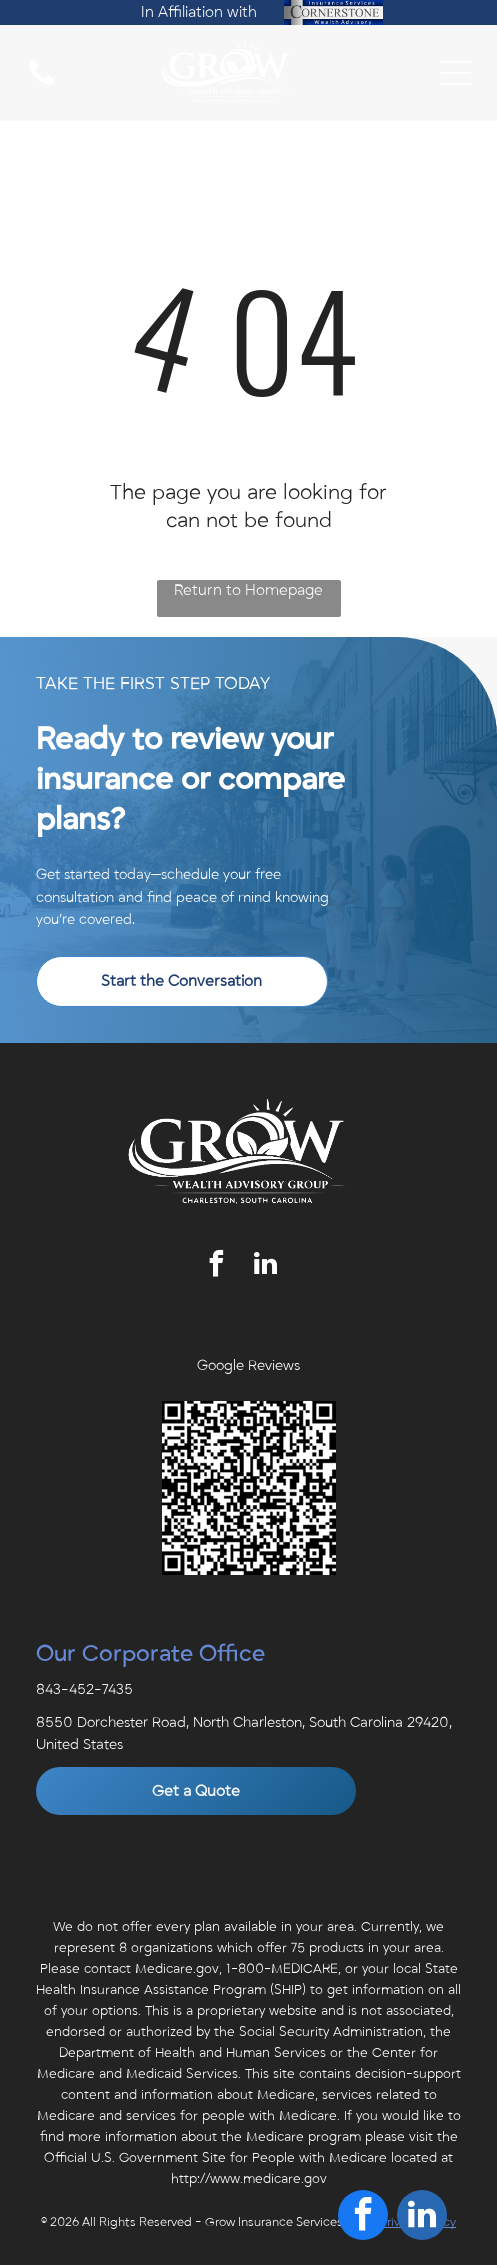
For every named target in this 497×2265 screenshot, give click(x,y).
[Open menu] (456, 73)
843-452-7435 (84, 1689)
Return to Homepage (248, 590)
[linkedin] (265, 1266)
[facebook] (216, 1266)
